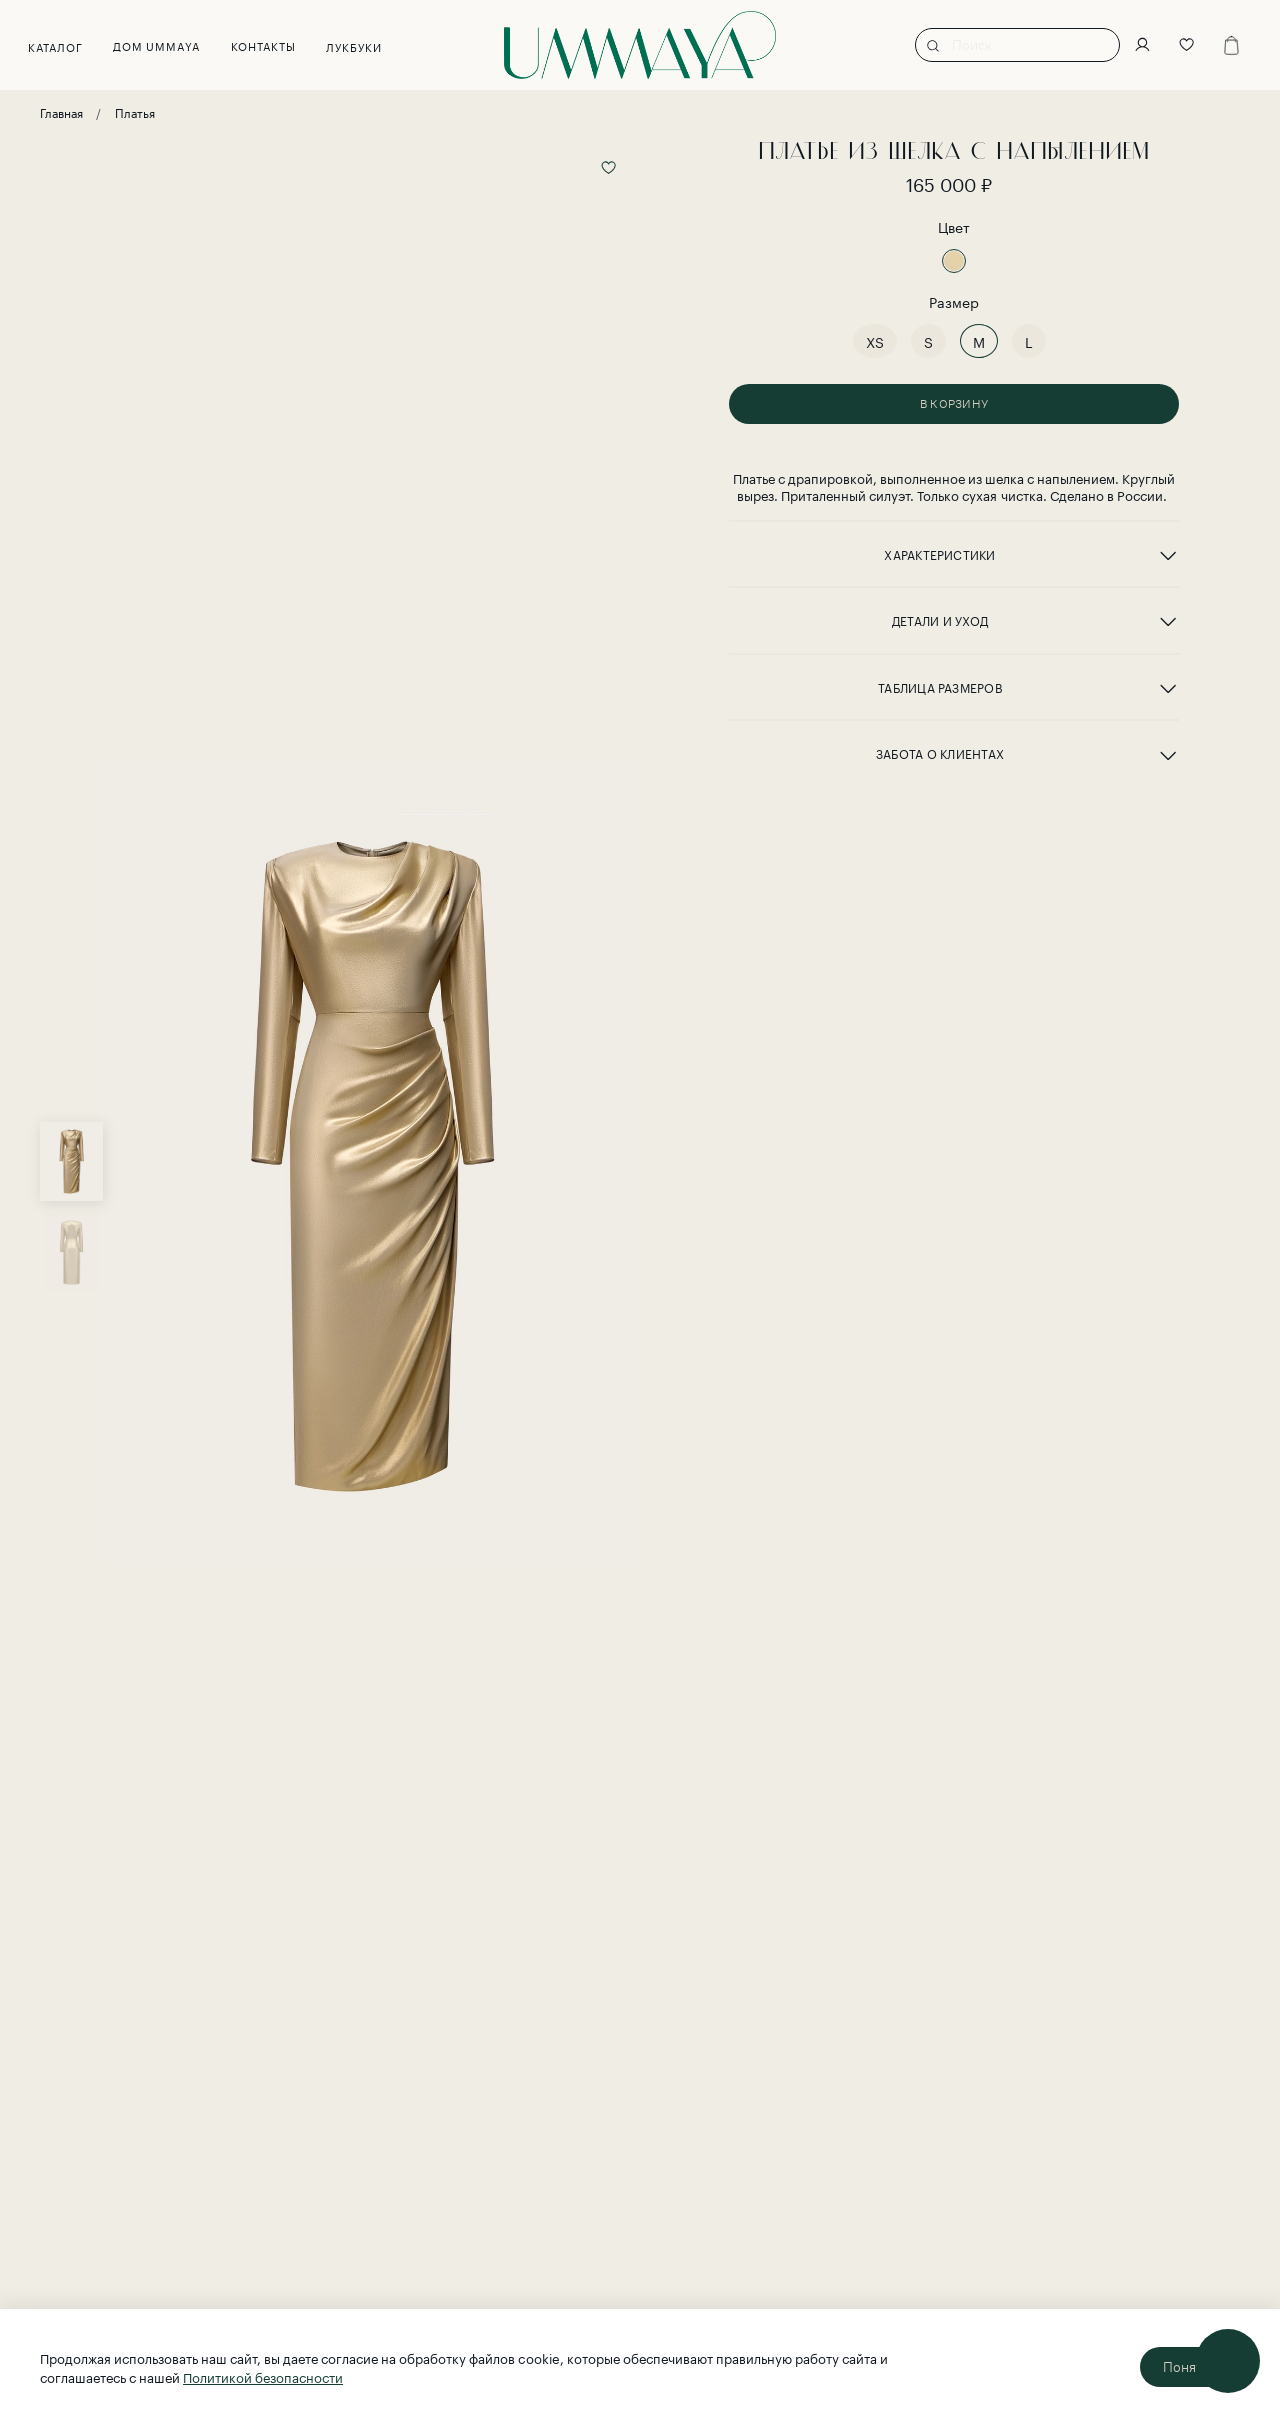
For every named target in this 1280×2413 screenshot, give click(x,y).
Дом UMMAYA (169, 45)
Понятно (1190, 2367)
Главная (61, 111)
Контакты (275, 45)
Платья (135, 111)
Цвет (954, 226)
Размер (954, 301)
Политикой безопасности (263, 2376)
